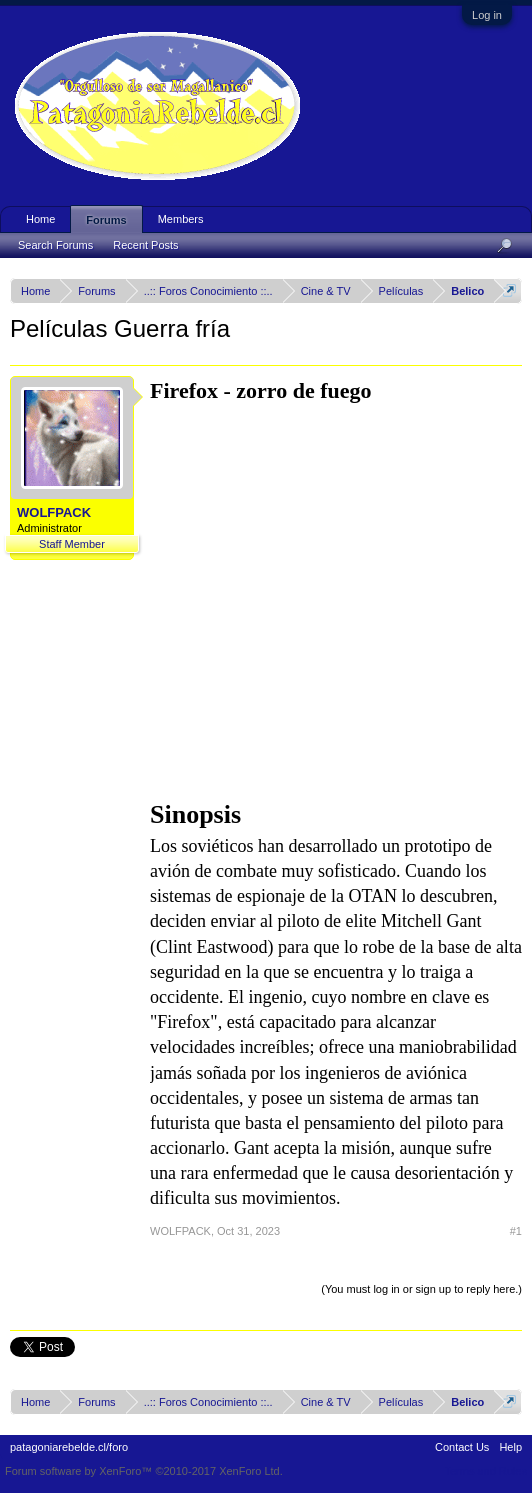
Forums (106, 220)
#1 (516, 1231)
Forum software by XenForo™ (144, 1471)
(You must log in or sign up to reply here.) (421, 1289)
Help (510, 1447)
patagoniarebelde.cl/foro (69, 1447)
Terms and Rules (485, 1471)
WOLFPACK (54, 512)
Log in (487, 15)
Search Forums (55, 245)
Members (181, 219)
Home (40, 219)
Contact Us (462, 1447)
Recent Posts (145, 245)
